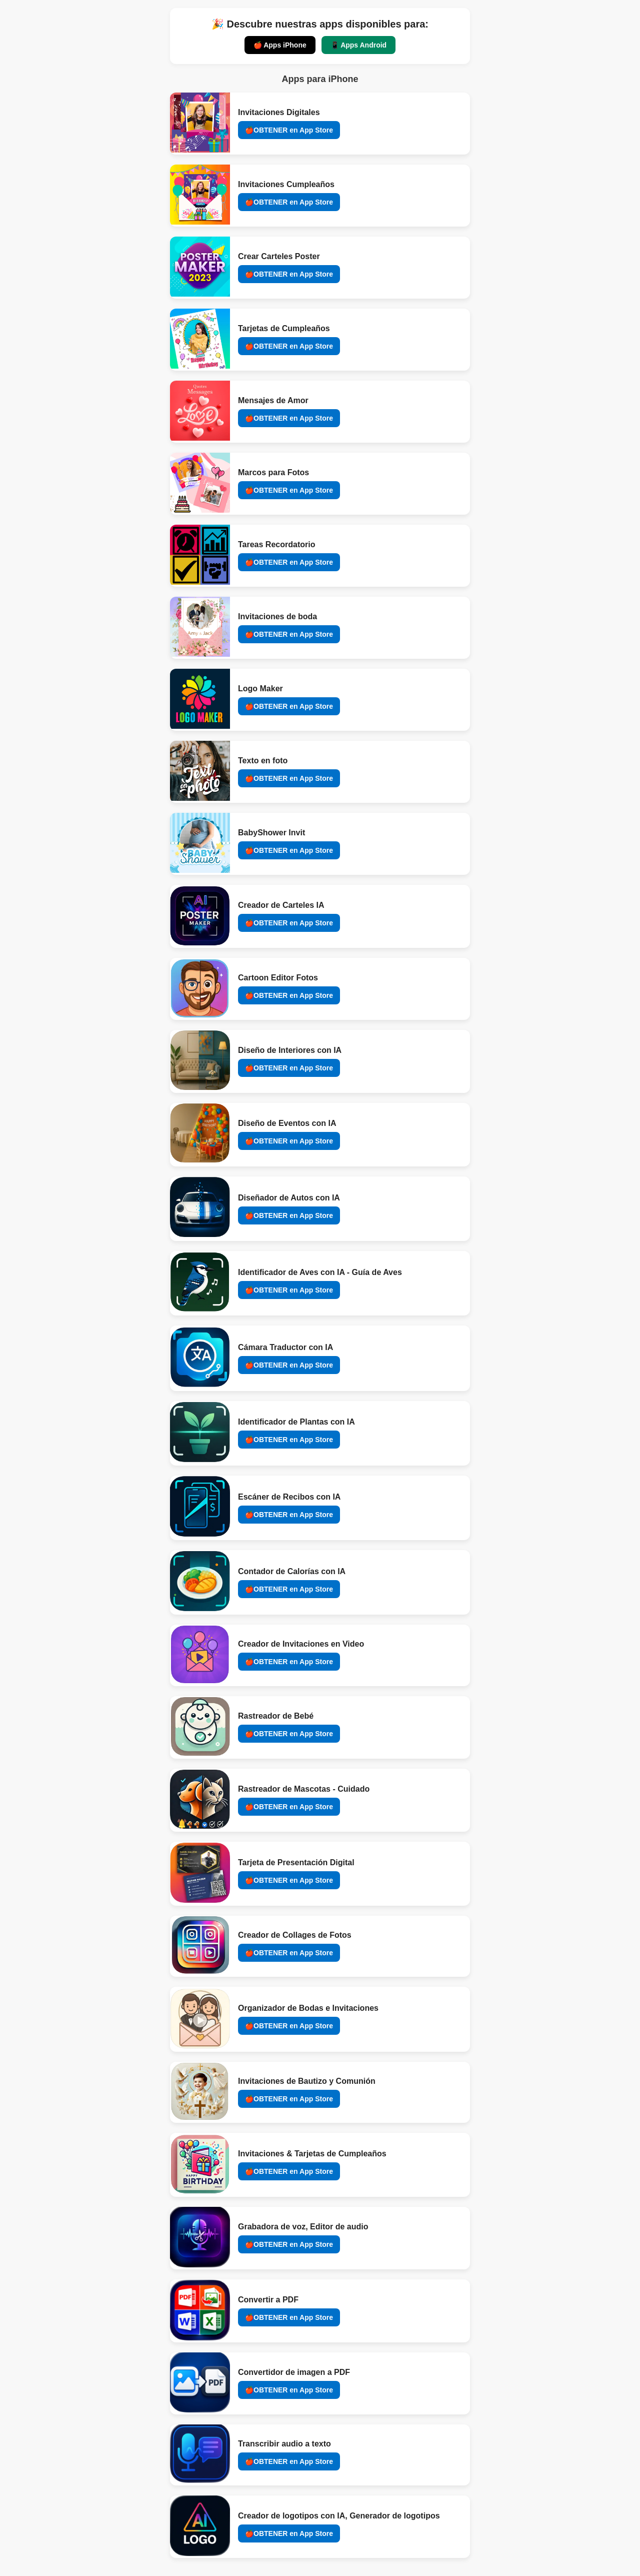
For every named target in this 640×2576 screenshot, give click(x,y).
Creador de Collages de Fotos (295, 1935)
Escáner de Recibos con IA (289, 1497)
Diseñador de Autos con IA (289, 1197)
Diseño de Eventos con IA (287, 1123)
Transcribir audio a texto (284, 2443)
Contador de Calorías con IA (292, 1571)
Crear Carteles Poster (279, 256)
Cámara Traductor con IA (285, 1347)
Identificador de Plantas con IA (296, 1422)
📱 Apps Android (358, 45)
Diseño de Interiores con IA (290, 1050)
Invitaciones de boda (277, 616)
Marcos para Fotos (273, 472)
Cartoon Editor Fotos (278, 977)
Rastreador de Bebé (276, 1716)
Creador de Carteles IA (281, 905)
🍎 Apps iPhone (280, 45)
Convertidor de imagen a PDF (294, 2372)
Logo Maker (260, 688)
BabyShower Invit (271, 832)
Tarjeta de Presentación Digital (296, 1862)
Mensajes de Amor (273, 400)
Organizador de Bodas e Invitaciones (308, 2008)
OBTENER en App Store (293, 130)
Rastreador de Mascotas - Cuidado (304, 1789)
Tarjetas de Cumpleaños (284, 328)
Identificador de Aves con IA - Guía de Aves (320, 1272)
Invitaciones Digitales (279, 112)
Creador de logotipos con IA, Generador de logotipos (339, 2515)
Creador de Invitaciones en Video (301, 1644)
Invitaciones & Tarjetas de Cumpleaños (312, 2153)
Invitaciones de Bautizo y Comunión (307, 2081)
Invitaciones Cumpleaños (286, 184)
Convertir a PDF (268, 2299)
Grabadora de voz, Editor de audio (303, 2226)
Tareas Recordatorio (276, 544)
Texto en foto (263, 760)
